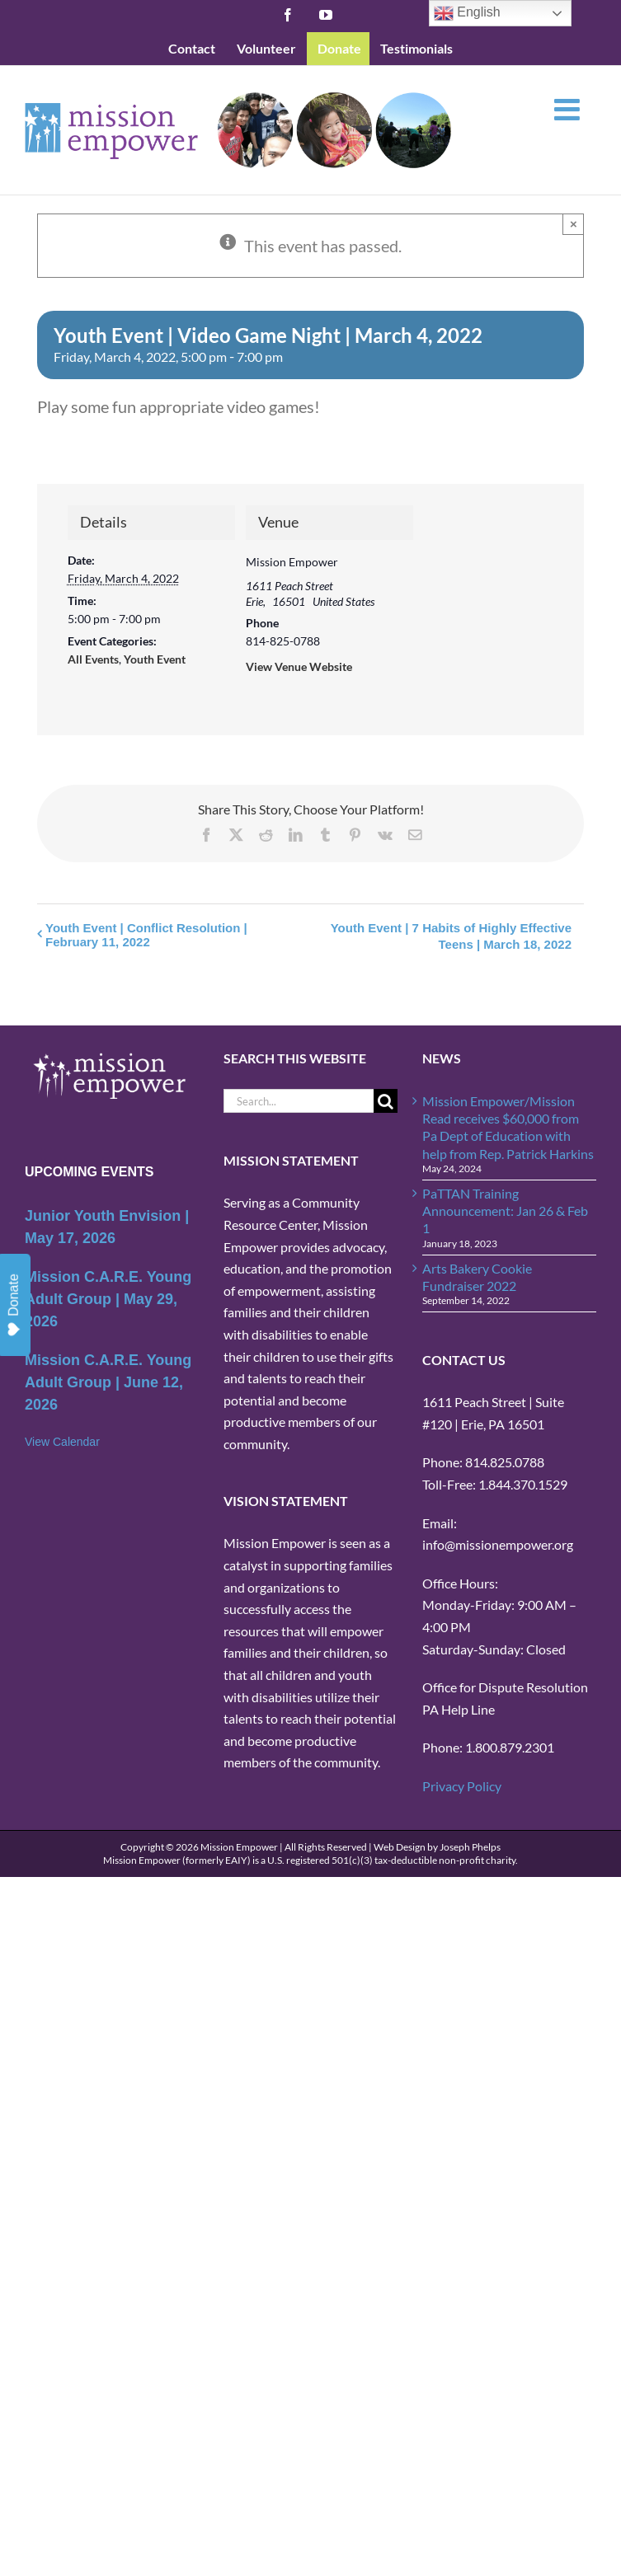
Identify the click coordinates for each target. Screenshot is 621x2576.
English (467, 13)
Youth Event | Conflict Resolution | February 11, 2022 (146, 935)
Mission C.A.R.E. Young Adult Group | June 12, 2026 (108, 1382)
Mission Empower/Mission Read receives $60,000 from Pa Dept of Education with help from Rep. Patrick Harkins (508, 1127)
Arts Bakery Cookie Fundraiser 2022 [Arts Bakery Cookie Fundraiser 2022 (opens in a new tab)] (477, 1276)
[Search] (386, 1101)
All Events (93, 659)
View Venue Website (299, 666)
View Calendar (62, 1441)
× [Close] (573, 224)
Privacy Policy (461, 1786)
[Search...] (298, 1101)
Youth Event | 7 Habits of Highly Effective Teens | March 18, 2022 (451, 936)
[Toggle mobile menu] (569, 109)
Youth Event (155, 659)
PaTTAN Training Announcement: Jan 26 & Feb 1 (505, 1210)
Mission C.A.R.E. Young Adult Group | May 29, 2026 (108, 1299)
